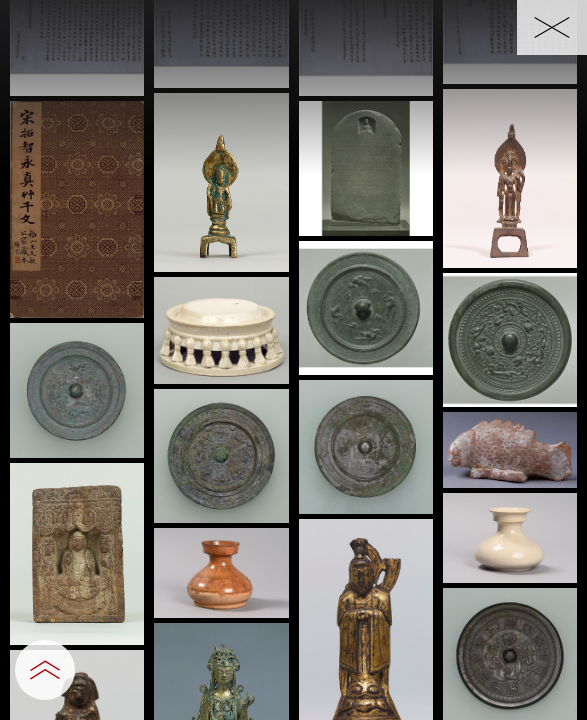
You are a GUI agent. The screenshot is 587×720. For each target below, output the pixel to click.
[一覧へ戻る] (552, 27)
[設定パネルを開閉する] (45, 670)
